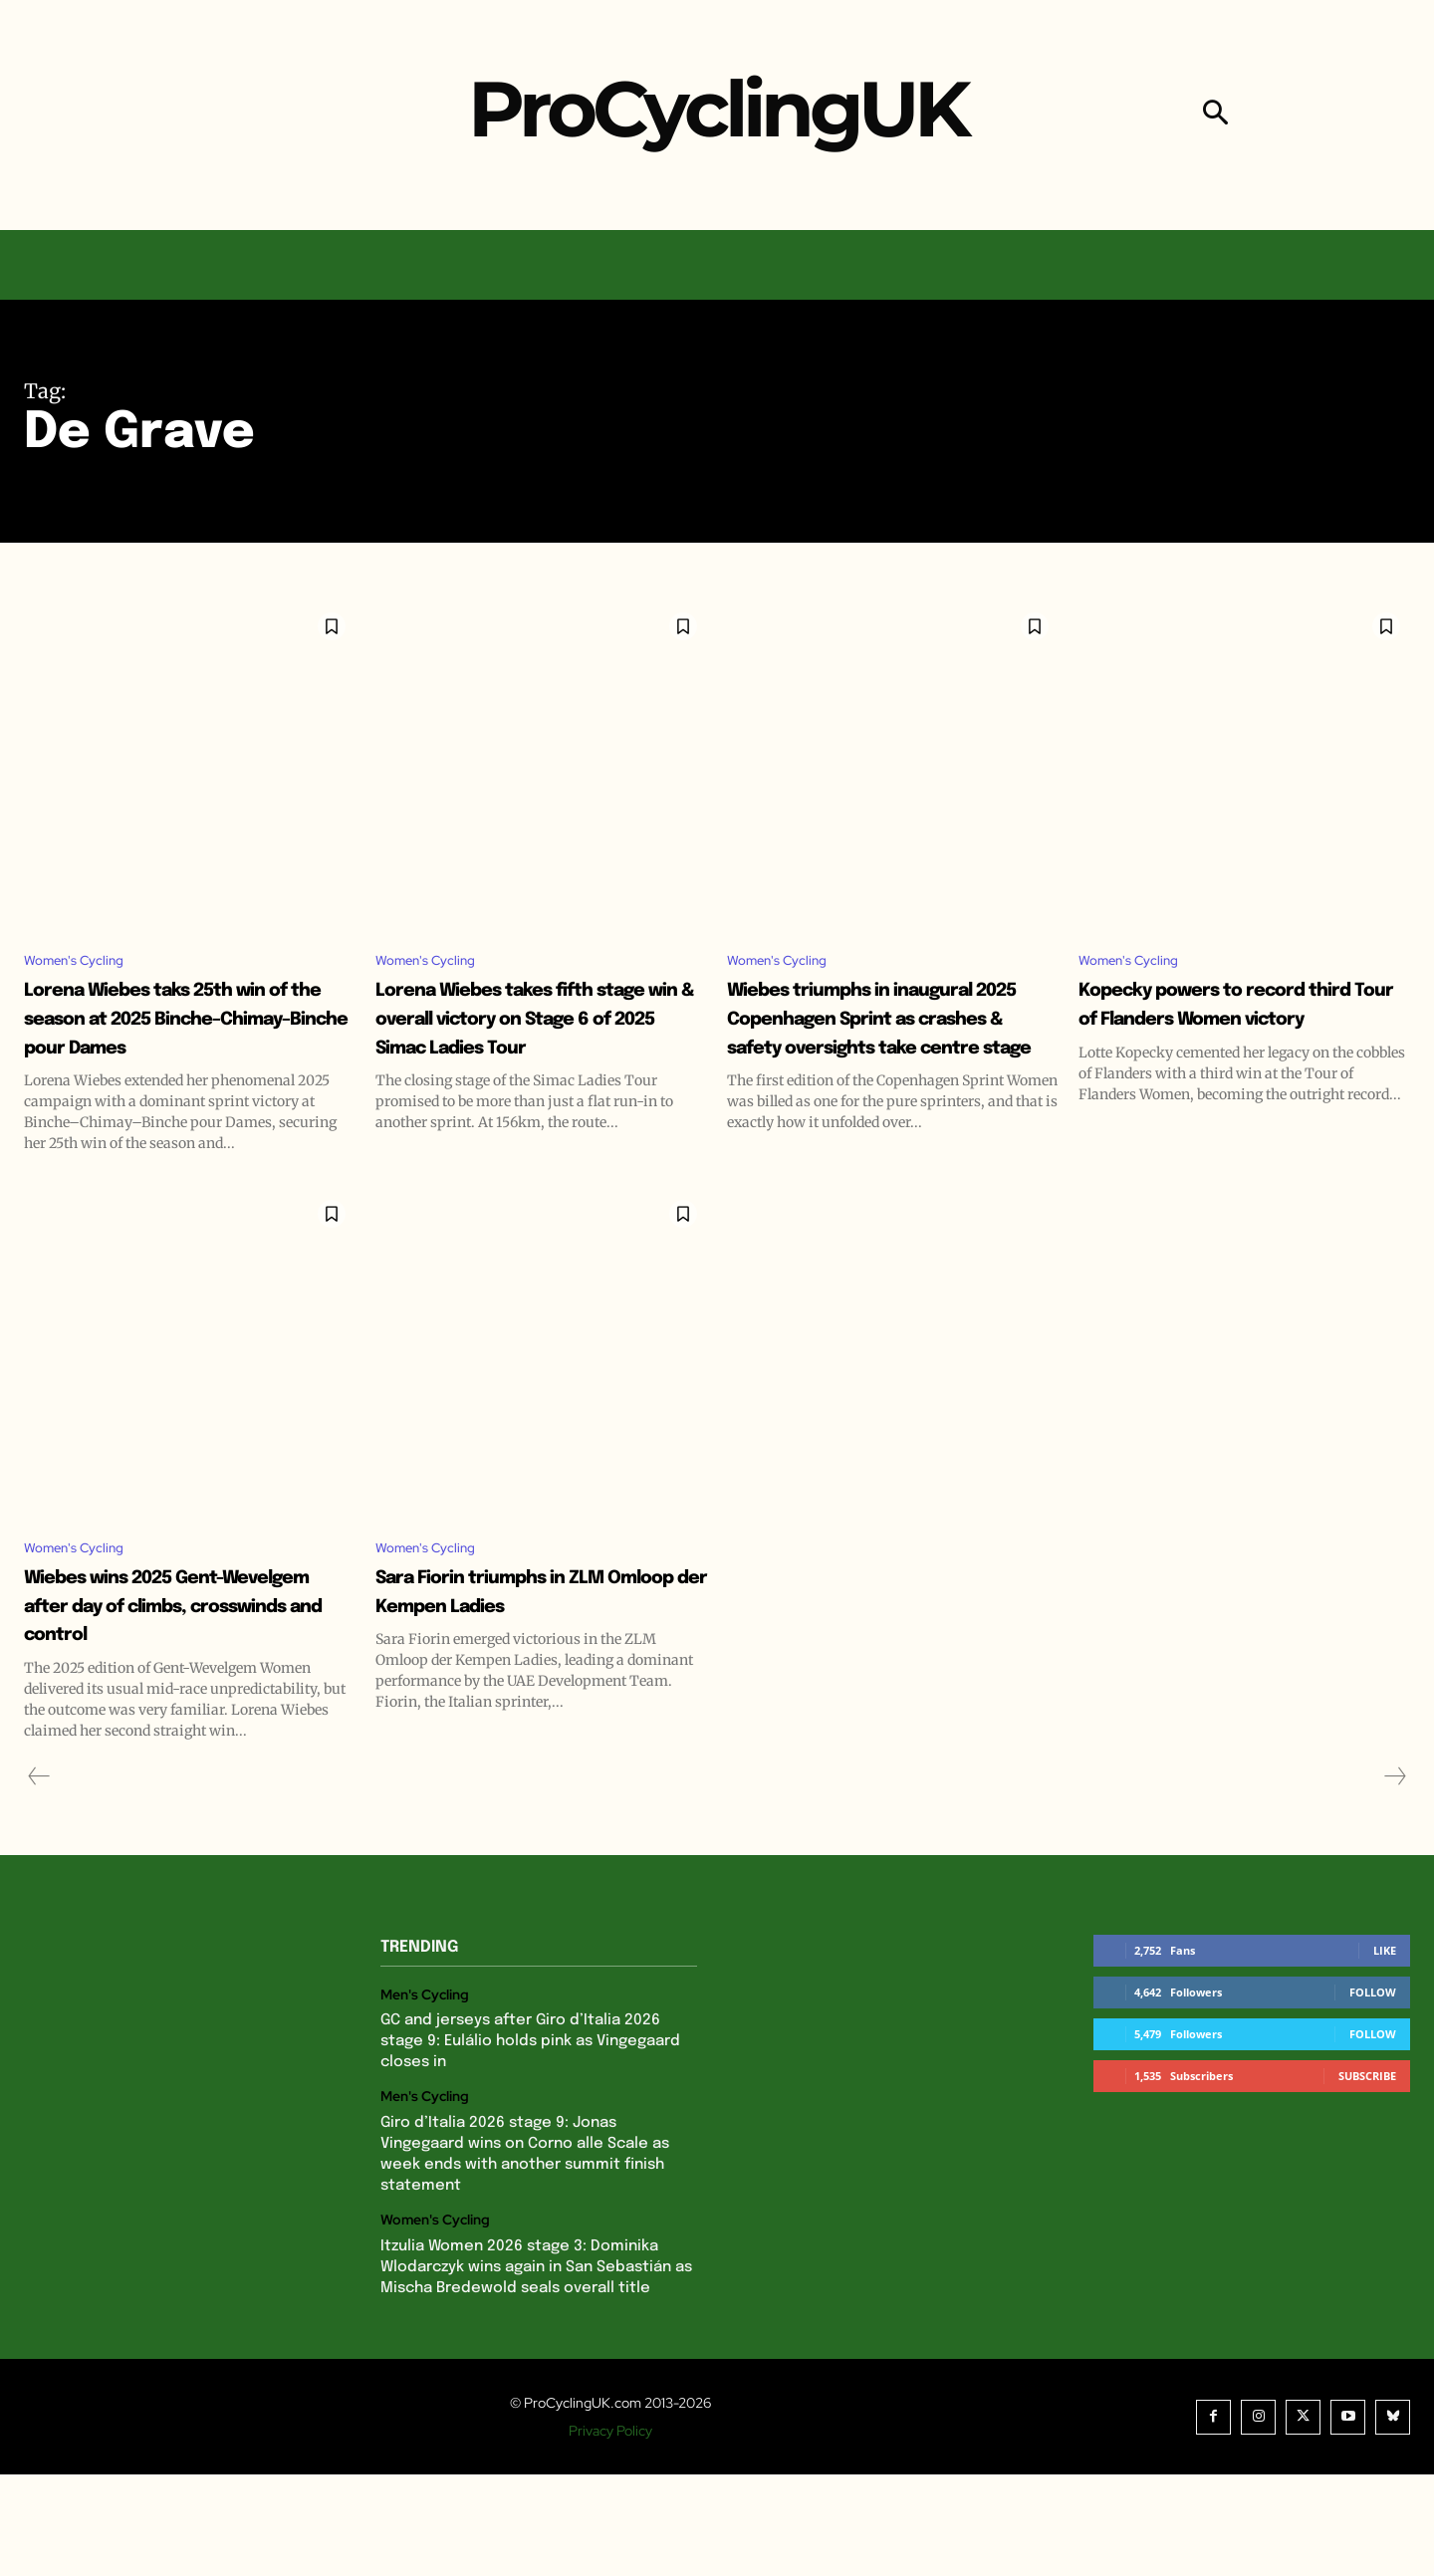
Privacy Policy (610, 2532)
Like (1384, 2051)
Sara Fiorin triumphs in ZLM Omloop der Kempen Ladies (532, 1678)
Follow (1372, 2093)
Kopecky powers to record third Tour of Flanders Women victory (1230, 1021)
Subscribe (1367, 2177)
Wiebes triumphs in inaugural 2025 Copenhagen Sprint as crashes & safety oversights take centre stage (871, 1064)
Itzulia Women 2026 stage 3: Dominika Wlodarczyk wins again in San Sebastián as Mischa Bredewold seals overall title (536, 2369)
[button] (1215, 115)
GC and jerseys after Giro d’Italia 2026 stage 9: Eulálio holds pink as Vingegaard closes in (530, 2144)
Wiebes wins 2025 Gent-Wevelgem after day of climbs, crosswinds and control (173, 1692)
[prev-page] (39, 1878)
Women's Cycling (84, 962)
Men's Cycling (424, 2096)
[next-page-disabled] (1394, 1878)
